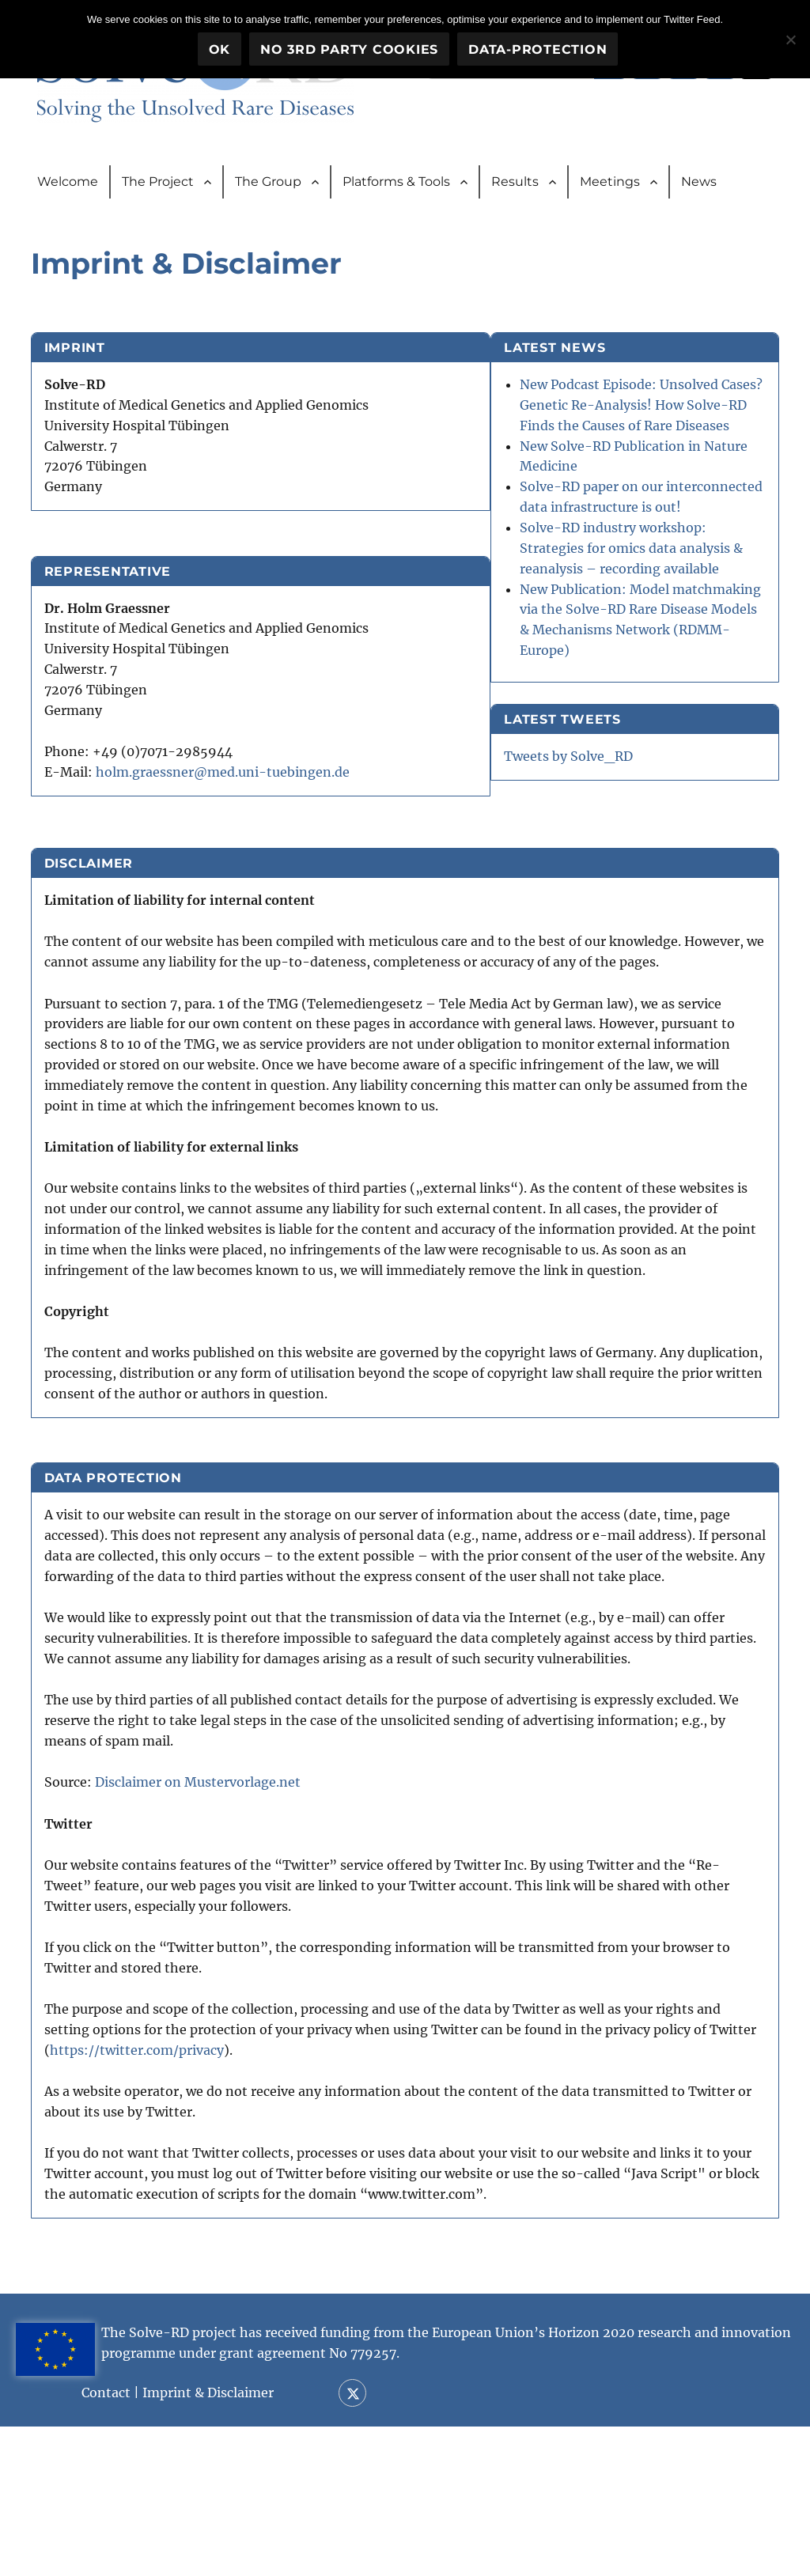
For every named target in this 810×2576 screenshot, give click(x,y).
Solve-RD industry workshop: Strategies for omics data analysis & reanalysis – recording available (676, 659)
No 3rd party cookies (351, 49)
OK (221, 49)
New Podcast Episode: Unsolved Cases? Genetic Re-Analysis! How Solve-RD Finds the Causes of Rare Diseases (676, 434)
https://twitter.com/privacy (193, 2192)
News (699, 185)
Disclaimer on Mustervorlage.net (204, 1926)
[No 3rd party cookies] (790, 39)
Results (515, 185)
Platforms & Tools (396, 185)
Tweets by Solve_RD (646, 928)
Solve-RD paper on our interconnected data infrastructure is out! (669, 578)
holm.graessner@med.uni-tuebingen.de (229, 781)
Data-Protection (539, 49)
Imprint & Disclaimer (241, 2542)
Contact (139, 2542)
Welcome (67, 185)
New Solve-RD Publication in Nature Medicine (665, 516)
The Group (268, 185)
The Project (158, 185)
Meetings (610, 185)
